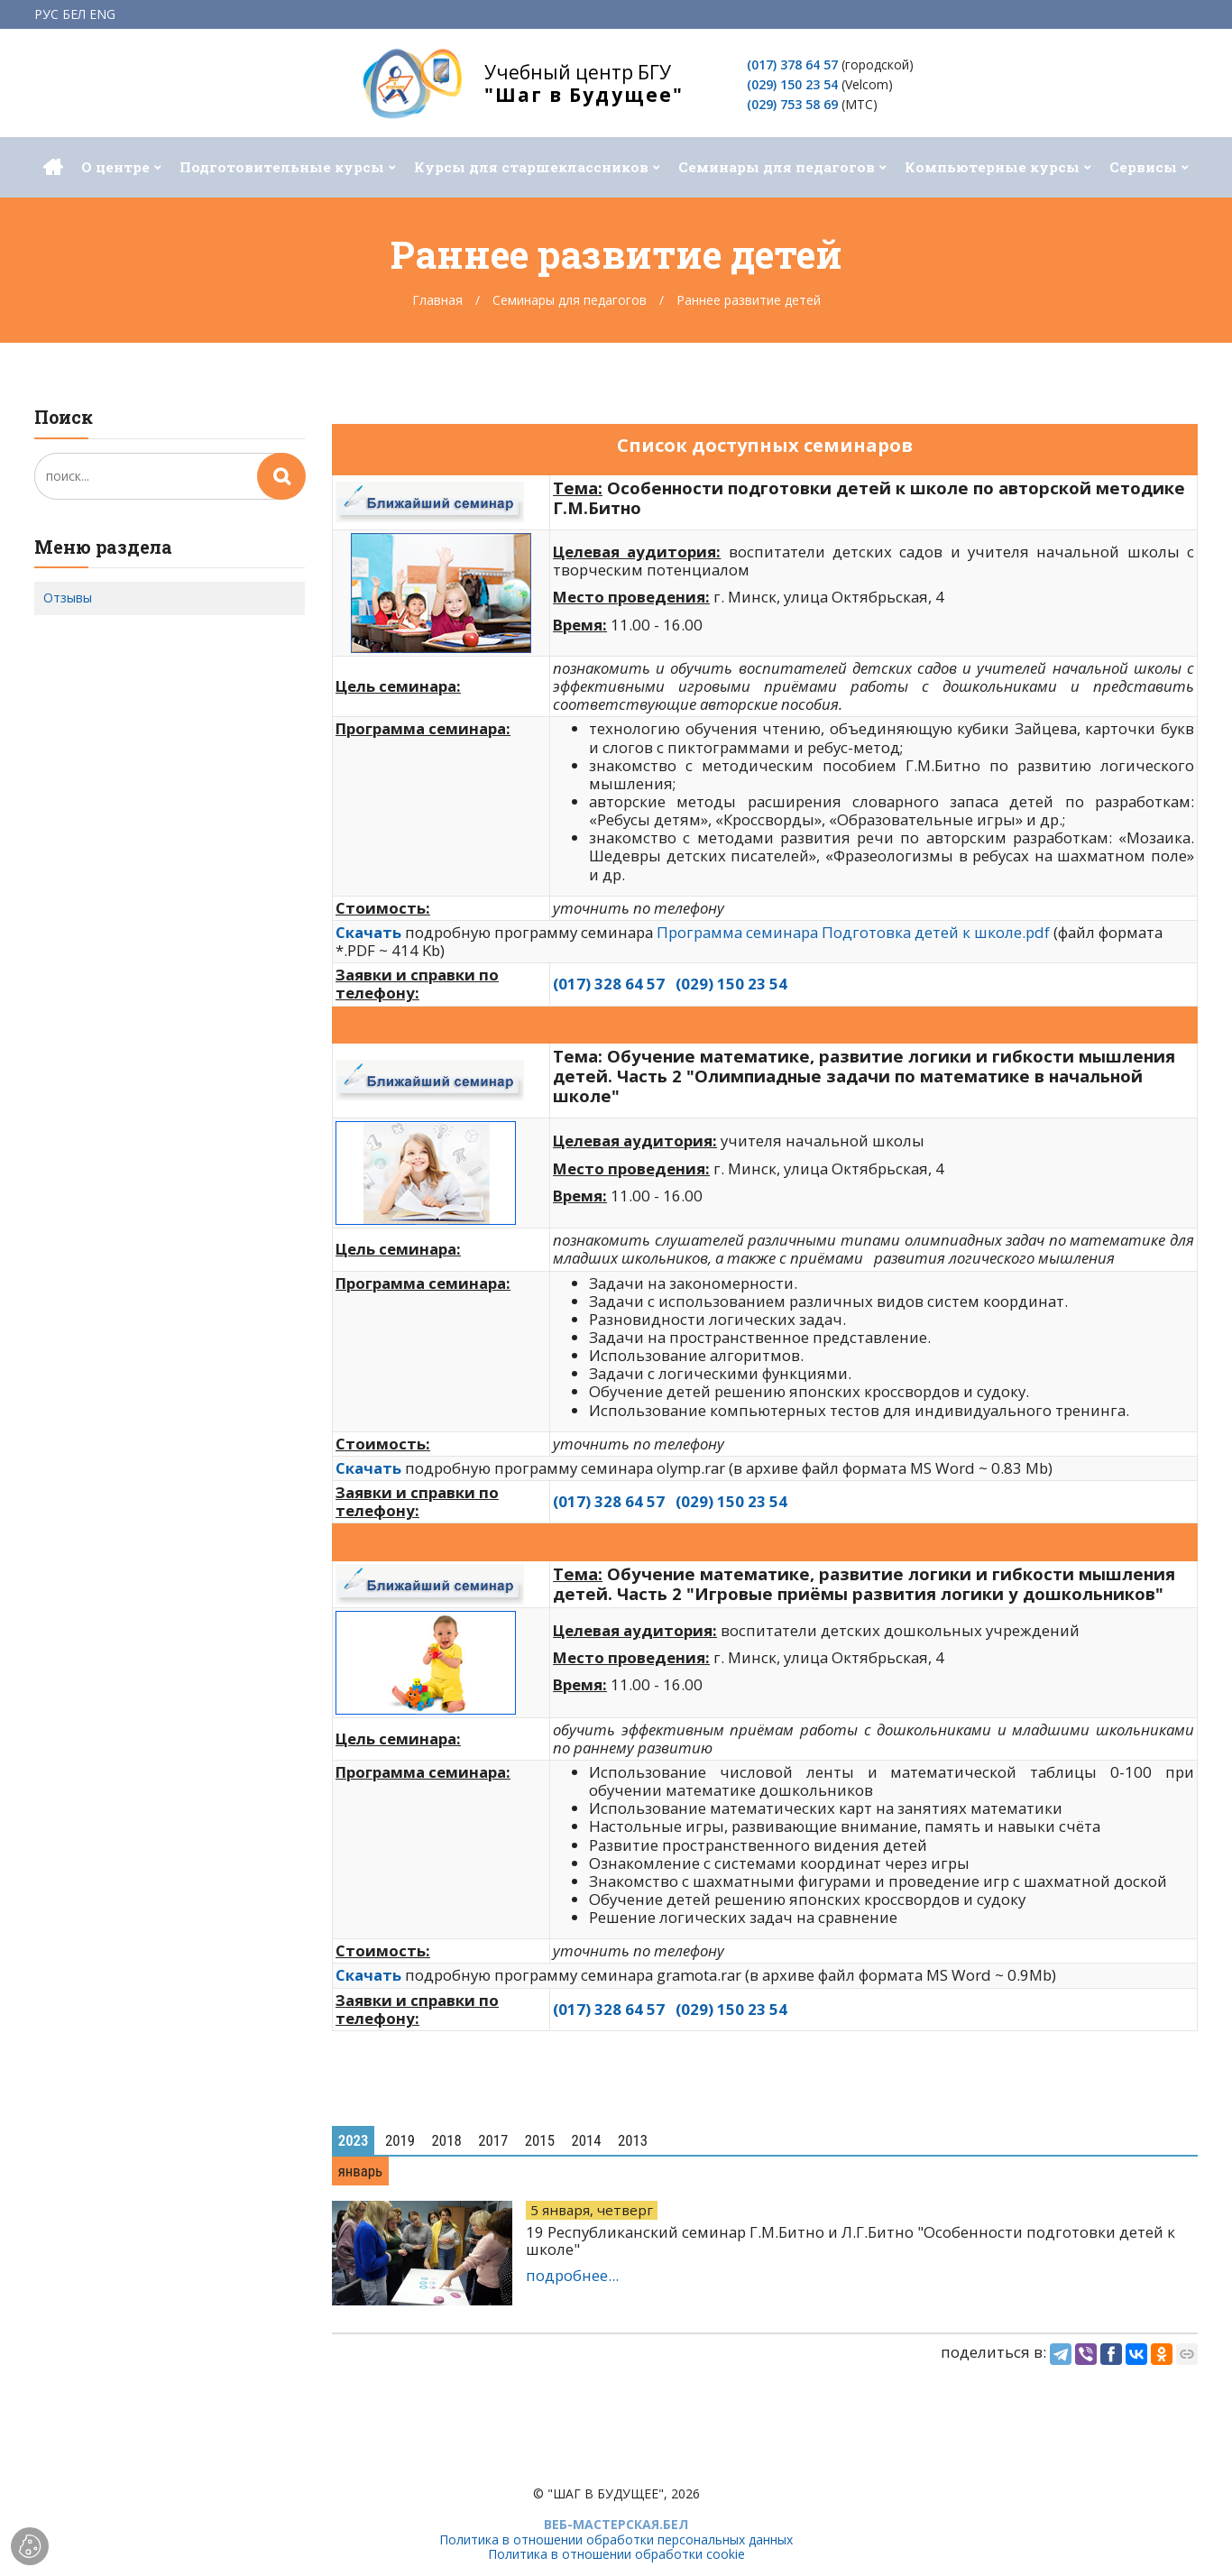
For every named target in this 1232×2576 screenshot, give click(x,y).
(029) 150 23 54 (792, 84)
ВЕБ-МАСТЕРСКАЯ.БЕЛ (616, 2524)
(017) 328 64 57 (609, 983)
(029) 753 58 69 (792, 104)
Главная (437, 300)
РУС (46, 14)
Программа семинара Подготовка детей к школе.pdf (853, 932)
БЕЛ (74, 14)
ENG (102, 14)
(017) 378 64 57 (792, 64)
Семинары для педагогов (569, 300)
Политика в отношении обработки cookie (616, 2553)
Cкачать (368, 1468)
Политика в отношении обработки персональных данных (616, 2539)
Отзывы (67, 597)
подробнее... (572, 2275)
